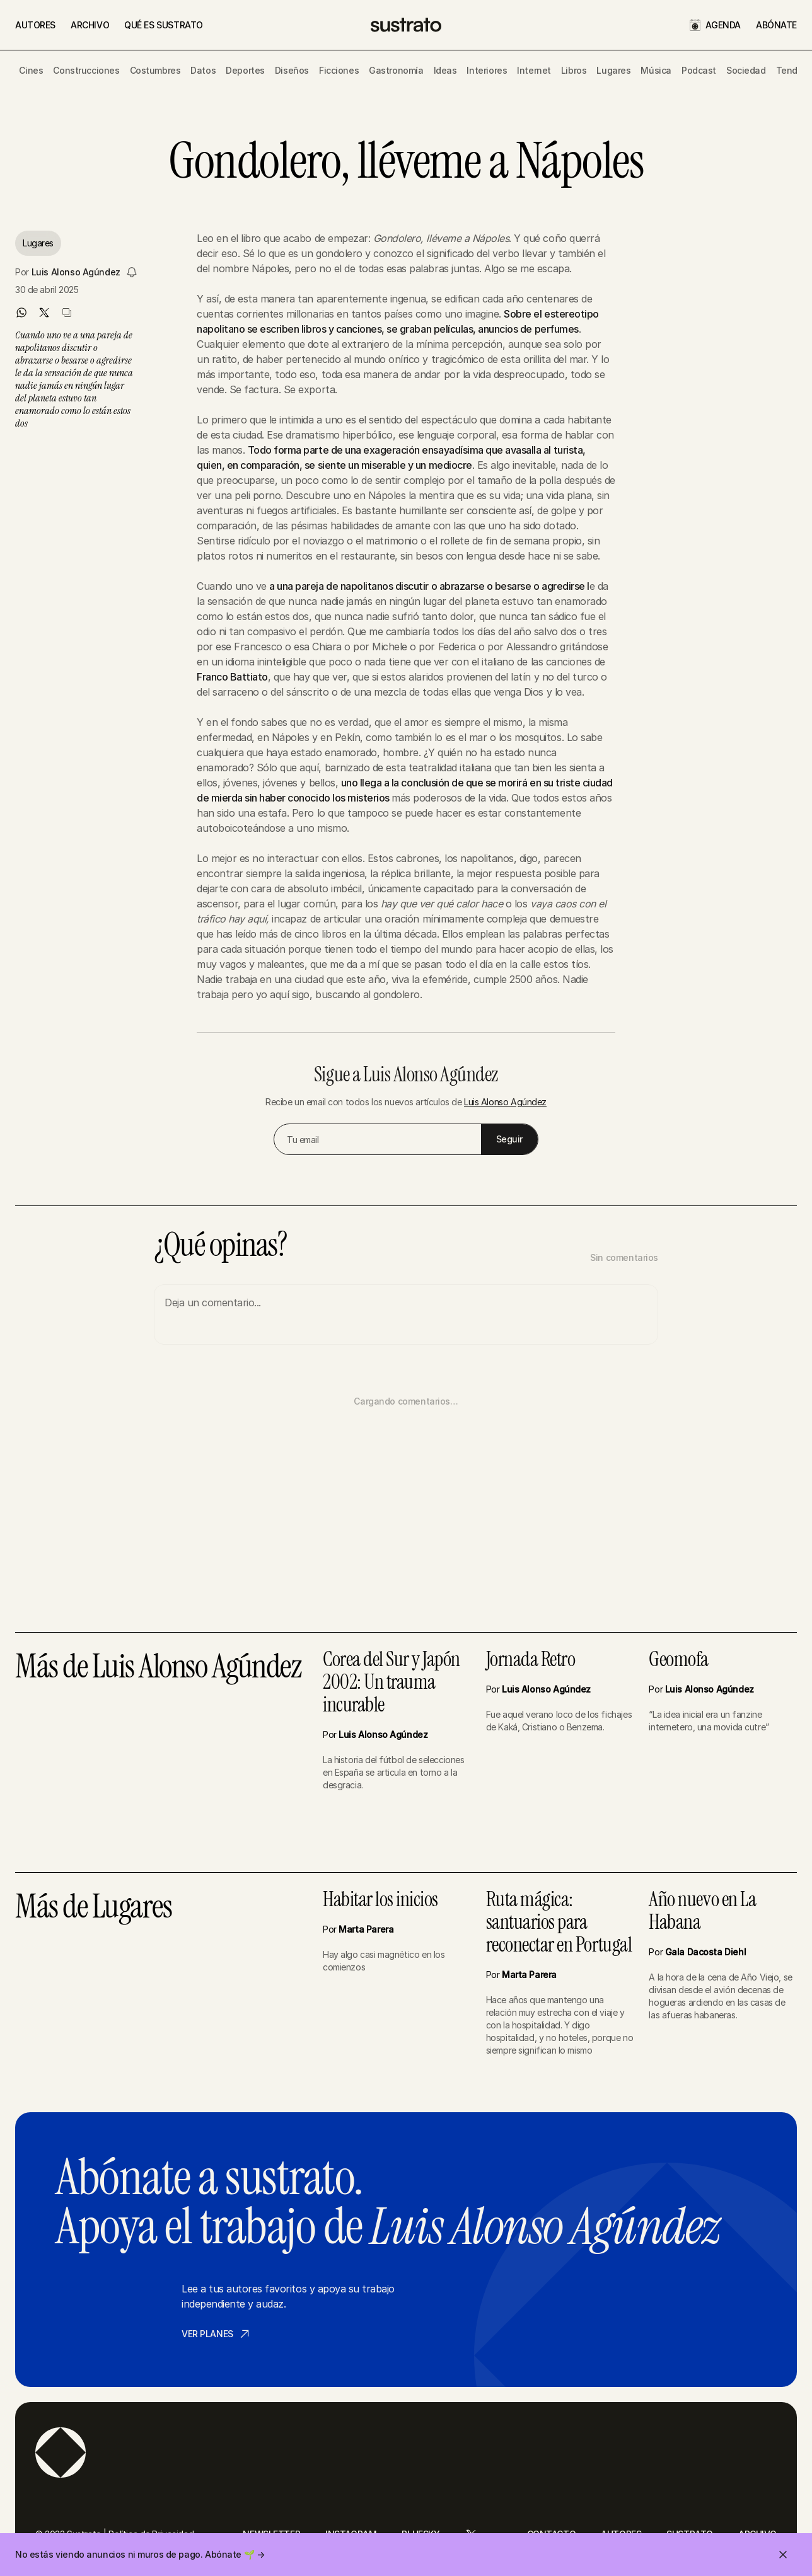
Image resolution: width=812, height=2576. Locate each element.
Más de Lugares (93, 1908)
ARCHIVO (90, 25)
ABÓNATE (776, 25)
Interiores (487, 70)
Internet (534, 70)
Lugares (613, 70)
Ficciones (339, 70)
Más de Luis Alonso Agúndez (158, 1668)
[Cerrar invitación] (783, 2554)
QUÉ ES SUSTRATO (163, 25)
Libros (573, 70)
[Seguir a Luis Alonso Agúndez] (132, 272)
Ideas (445, 70)
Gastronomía (396, 70)
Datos (203, 70)
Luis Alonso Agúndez (76, 272)
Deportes (245, 70)
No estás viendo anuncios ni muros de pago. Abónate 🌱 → (139, 2554)
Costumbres (155, 70)
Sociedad (746, 70)
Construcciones (86, 70)
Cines (31, 70)
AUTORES (35, 25)
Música (656, 70)
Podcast (699, 70)
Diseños (292, 70)
